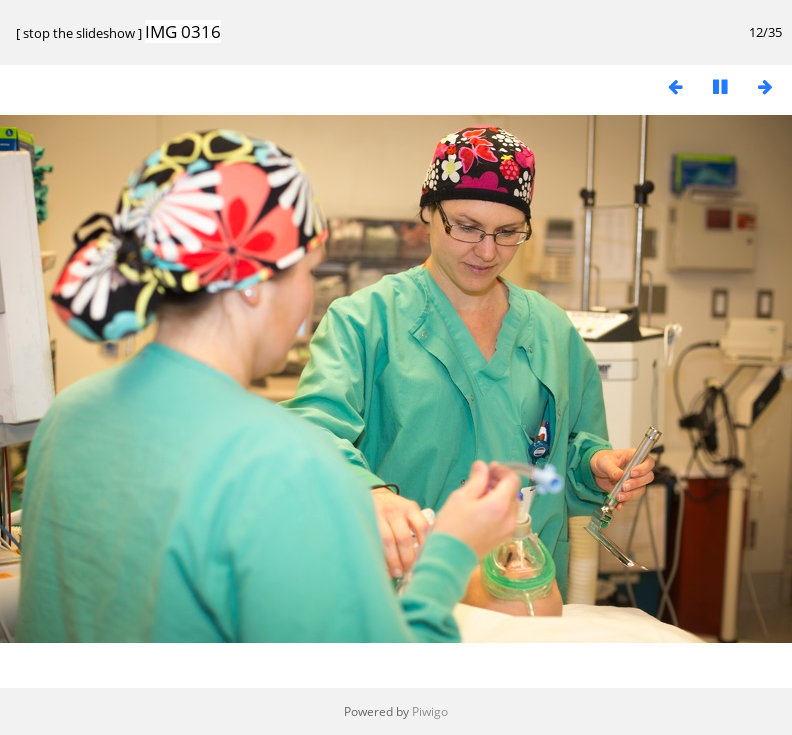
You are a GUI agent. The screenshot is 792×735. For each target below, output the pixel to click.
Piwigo (430, 711)
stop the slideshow (79, 33)
